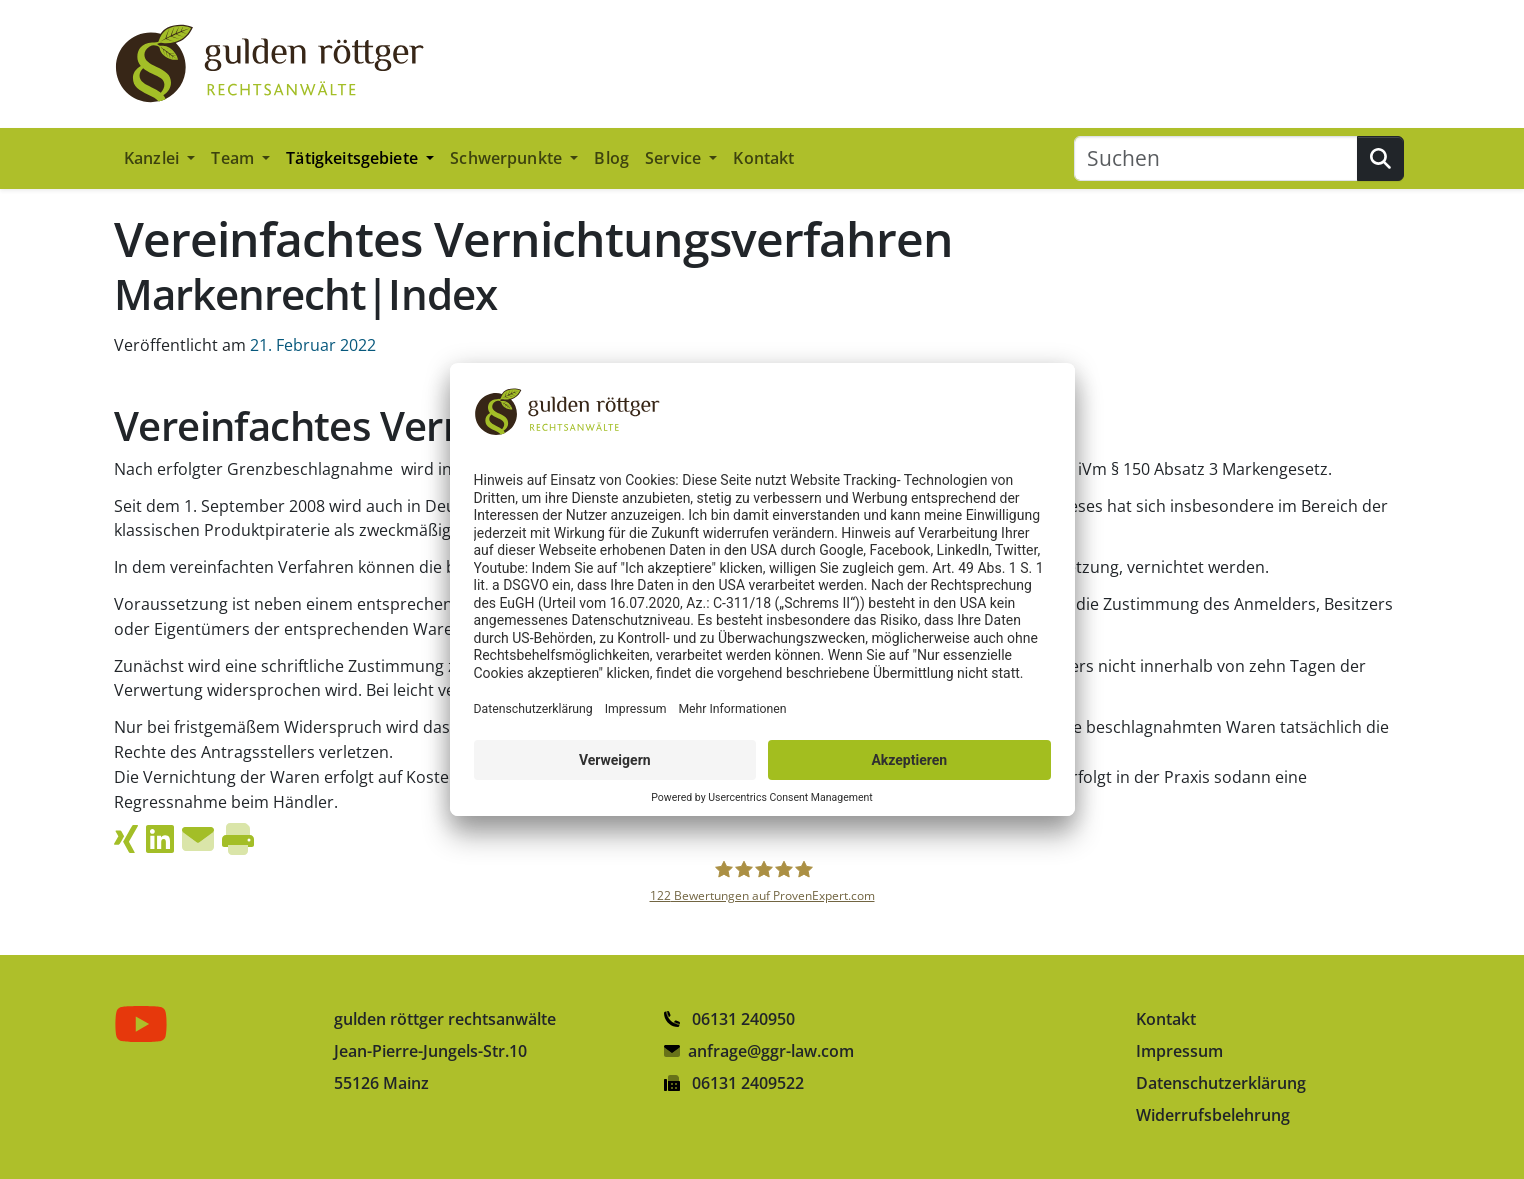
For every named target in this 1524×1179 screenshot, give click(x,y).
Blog (611, 158)
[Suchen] (1216, 158)
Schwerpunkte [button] (508, 158)
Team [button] (234, 158)
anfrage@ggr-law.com (771, 1051)
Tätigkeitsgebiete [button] (354, 158)
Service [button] (675, 158)
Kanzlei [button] (153, 158)
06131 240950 (729, 1019)
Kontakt (763, 158)
